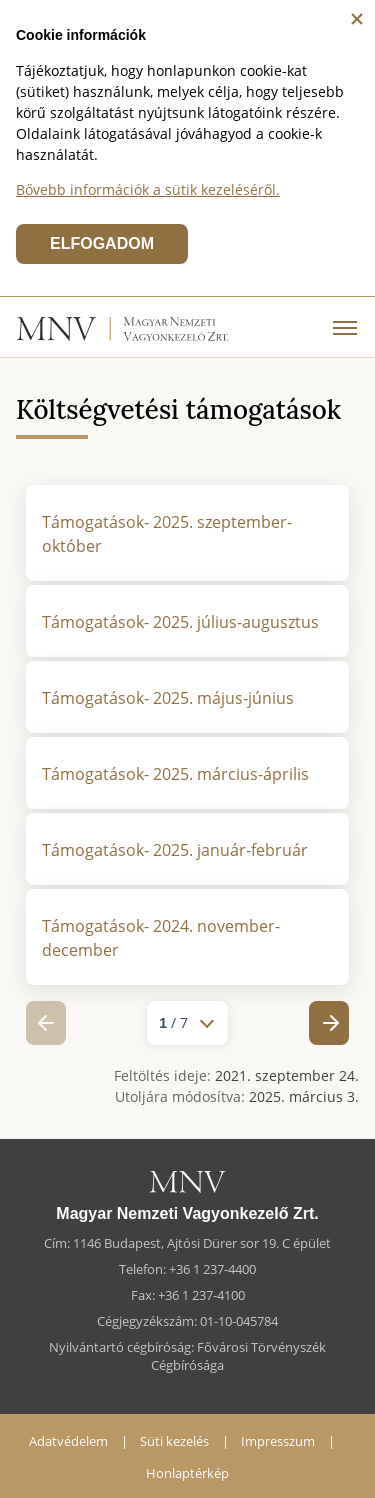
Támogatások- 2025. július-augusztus (180, 622)
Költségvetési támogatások (178, 409)
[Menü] (345, 327)
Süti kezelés (174, 1441)
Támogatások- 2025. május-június (168, 698)
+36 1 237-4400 (212, 1269)
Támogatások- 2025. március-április (175, 774)
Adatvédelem (68, 1441)
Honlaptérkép (187, 1473)
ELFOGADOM (102, 243)
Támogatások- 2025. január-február (175, 850)
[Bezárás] (357, 19)
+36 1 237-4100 (201, 1295)
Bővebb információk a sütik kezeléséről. (148, 189)
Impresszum (278, 1441)
